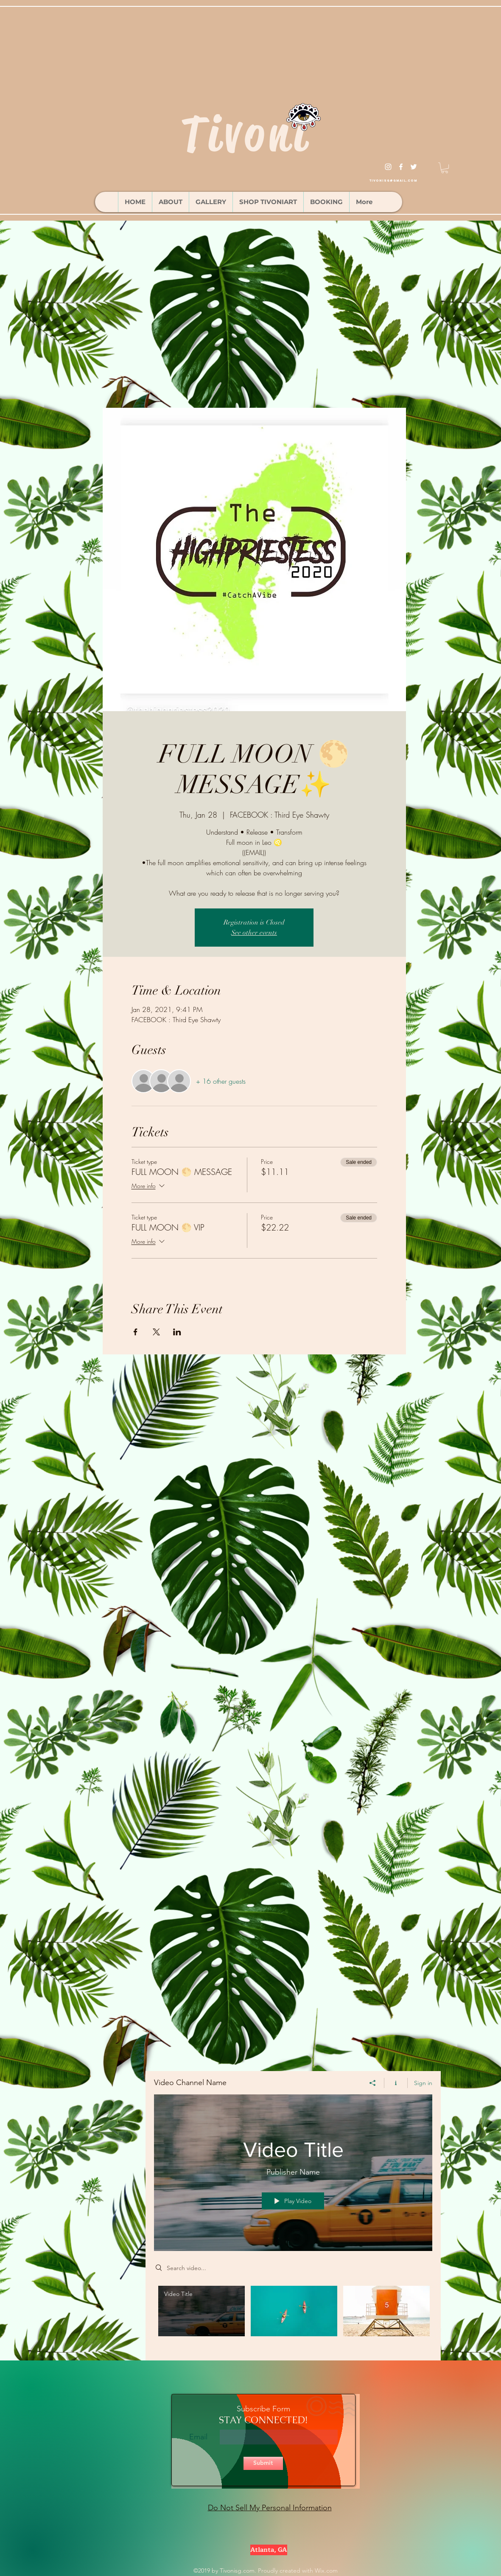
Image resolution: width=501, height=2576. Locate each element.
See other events (254, 932)
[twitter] (413, 167)
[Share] (372, 2083)
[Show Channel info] (396, 2083)
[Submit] (263, 2463)
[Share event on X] (156, 1332)
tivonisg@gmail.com (393, 180)
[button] (444, 168)
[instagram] (388, 167)
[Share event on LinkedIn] (177, 1332)
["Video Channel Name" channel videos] (293, 2316)
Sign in (423, 2083)
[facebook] (401, 167)
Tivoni (246, 133)
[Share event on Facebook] (136, 1332)
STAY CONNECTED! (263, 2420)
